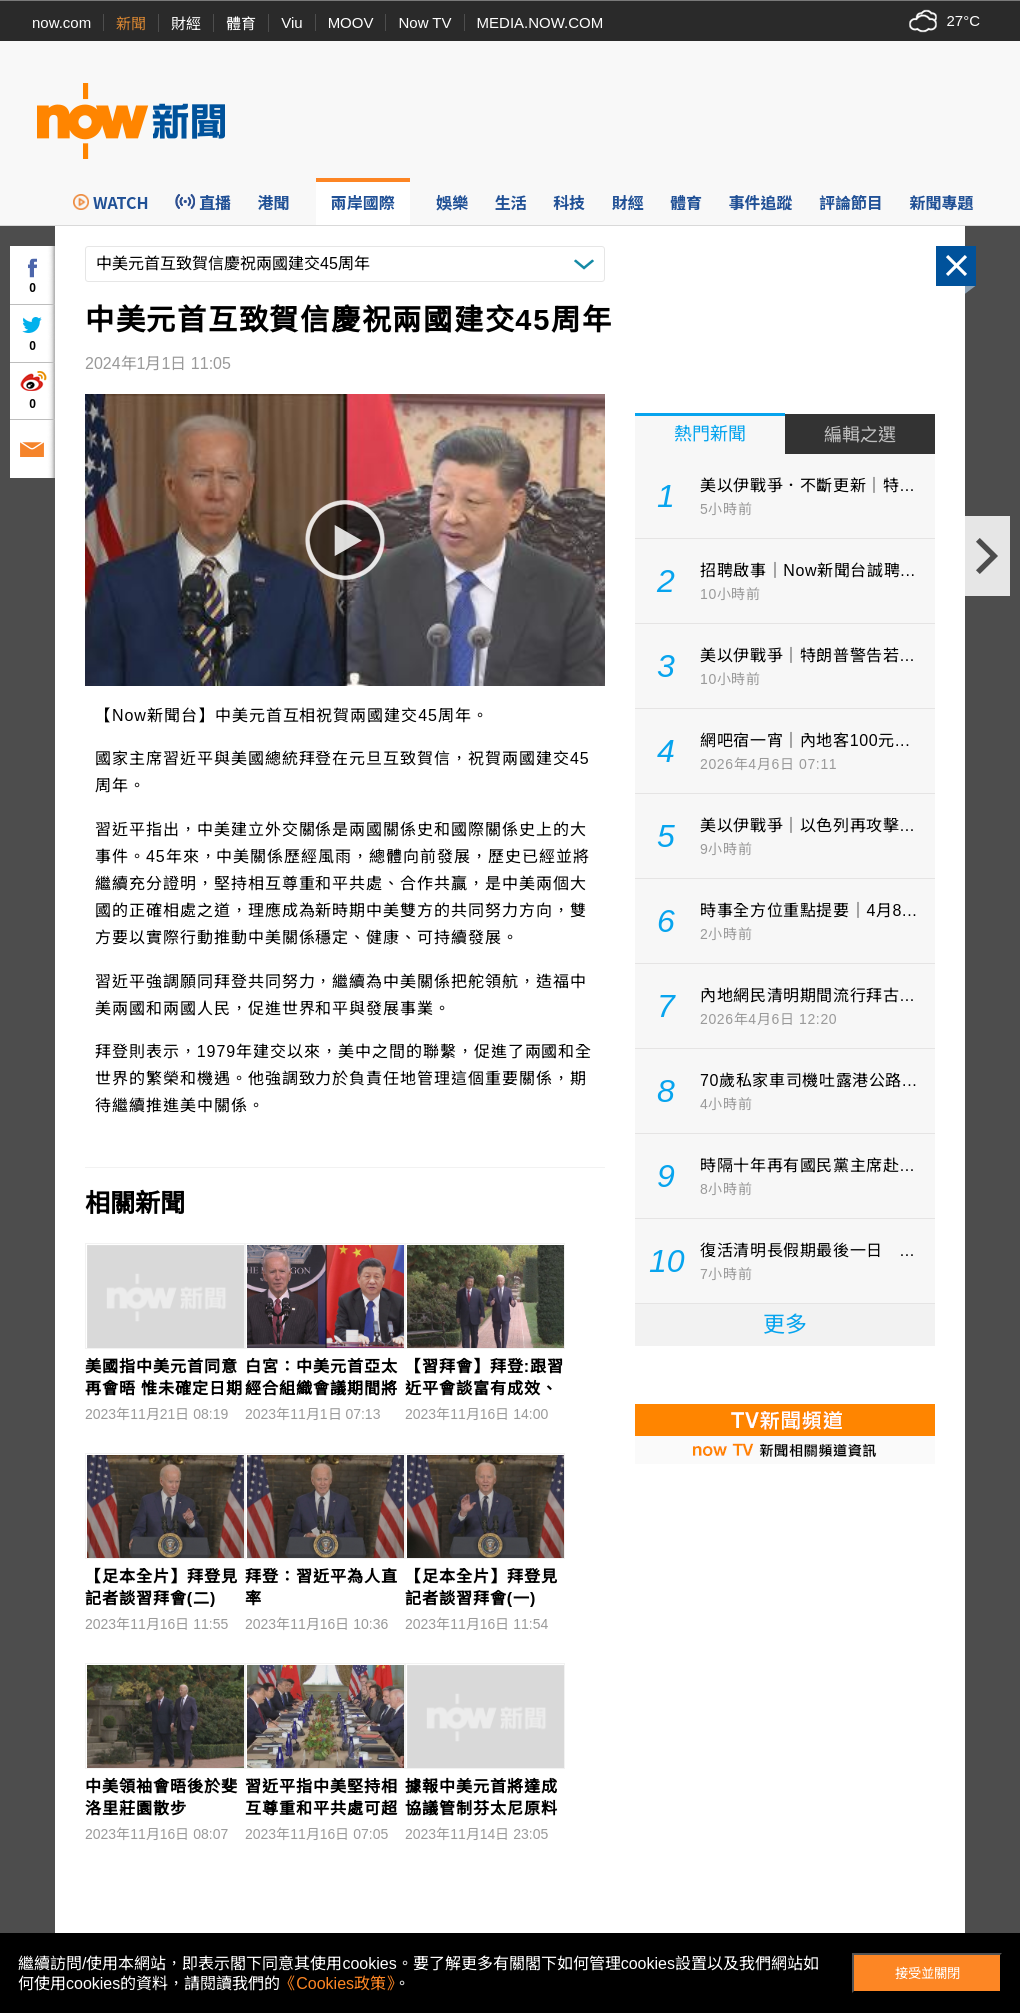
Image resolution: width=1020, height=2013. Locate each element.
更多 (785, 1324)
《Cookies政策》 (337, 1983)
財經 (186, 23)
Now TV (424, 22)
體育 (241, 23)
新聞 (131, 23)
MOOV (351, 22)
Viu (291, 22)
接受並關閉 (927, 1973)
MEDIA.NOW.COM (540, 22)
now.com (61, 22)
